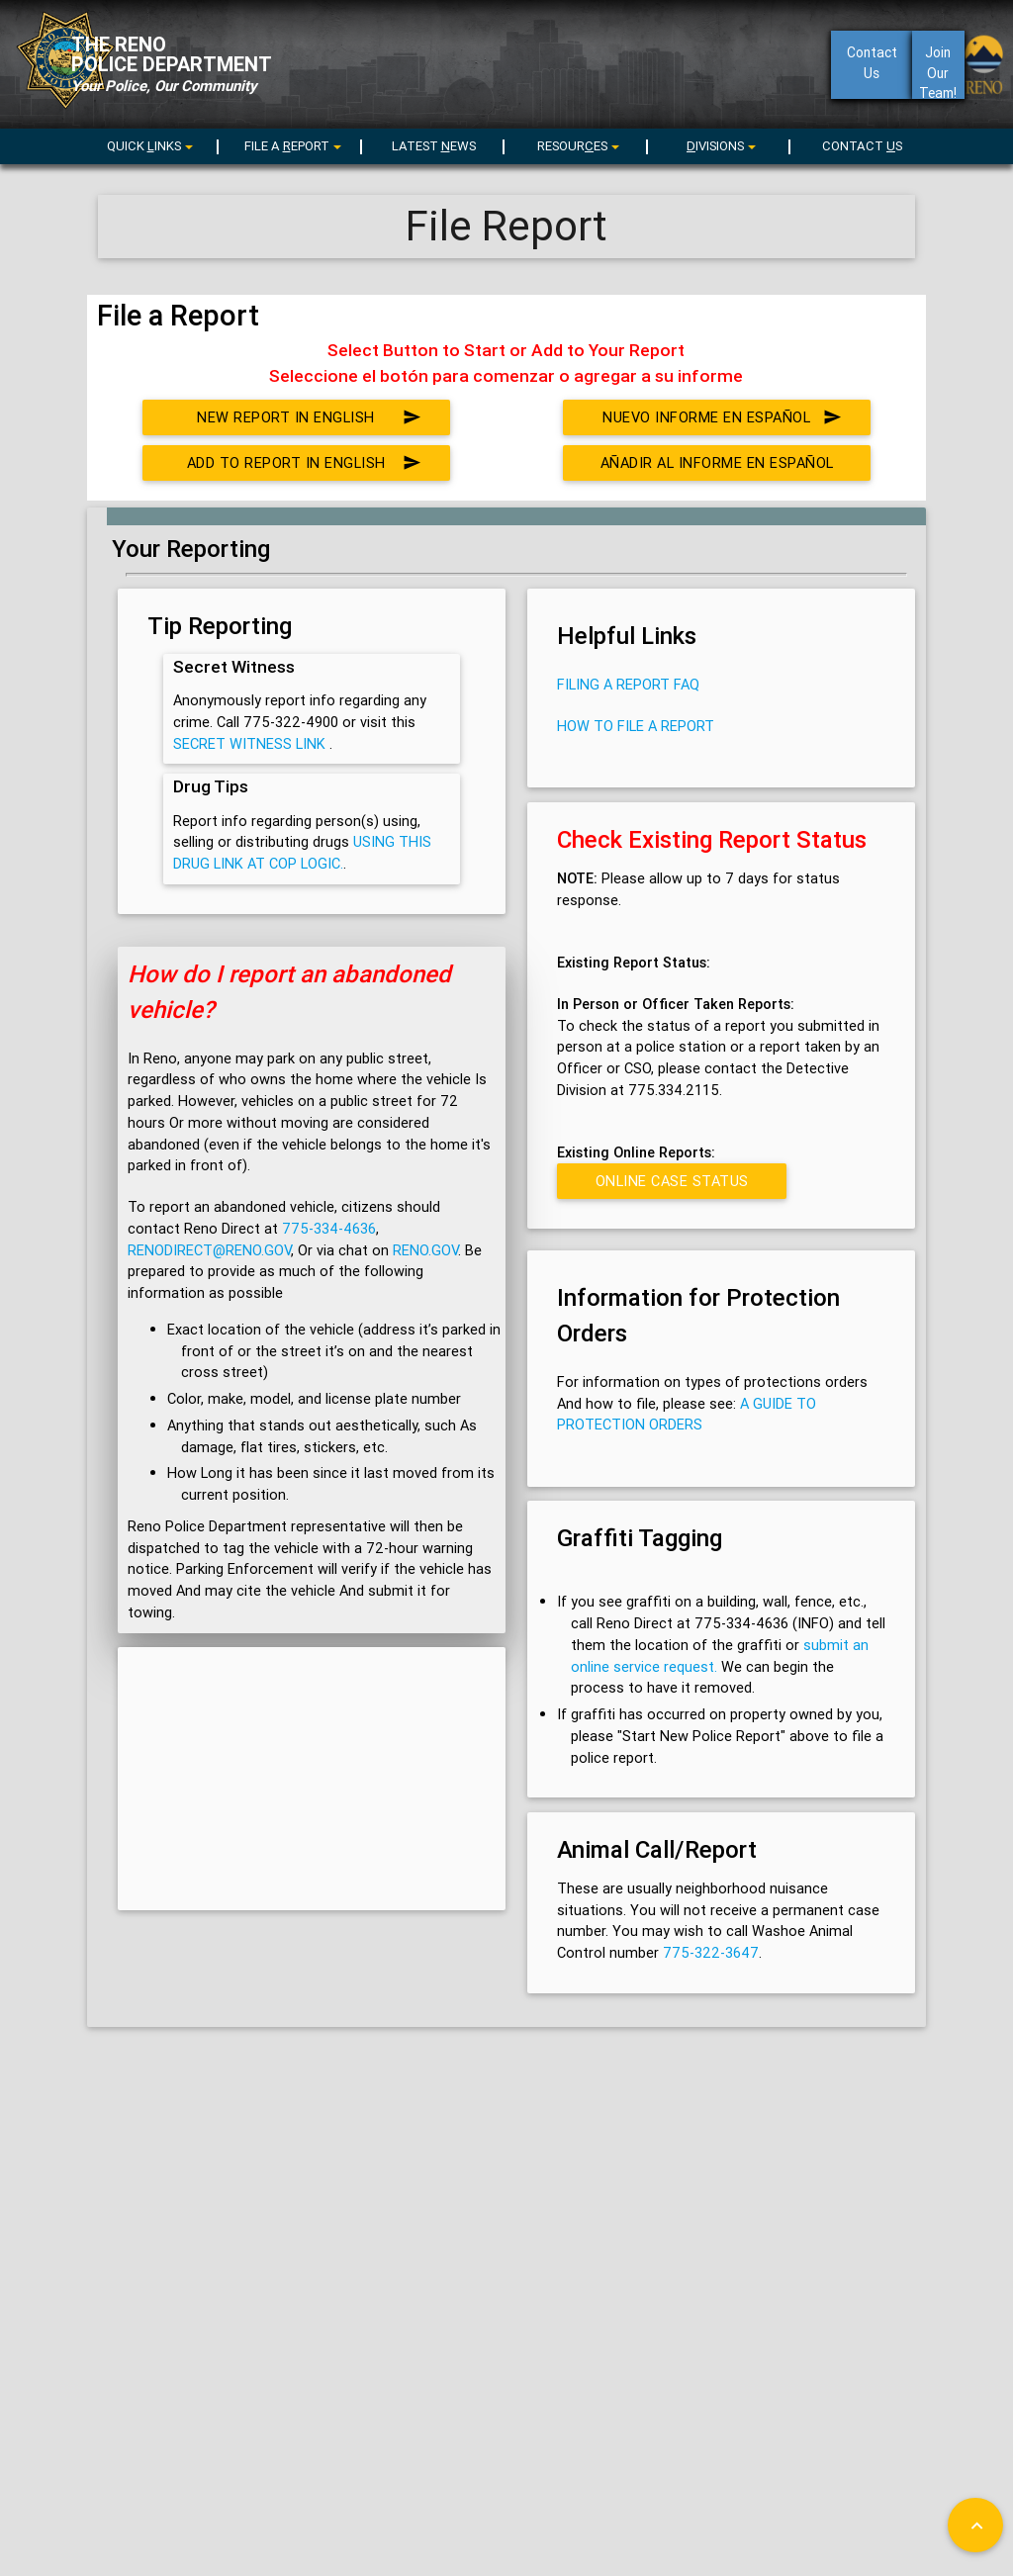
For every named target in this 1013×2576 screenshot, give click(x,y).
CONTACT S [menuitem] (862, 146)
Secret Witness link (251, 743)
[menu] (290, 145)
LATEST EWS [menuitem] (434, 146)
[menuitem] (147, 143)
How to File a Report (635, 725)
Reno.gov (425, 1250)
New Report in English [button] (310, 417)
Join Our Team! (938, 71)
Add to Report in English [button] (304, 463)
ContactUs (871, 63)
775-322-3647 (711, 1952)
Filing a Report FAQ (628, 684)
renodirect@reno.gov (209, 1250)
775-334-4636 (329, 1228)
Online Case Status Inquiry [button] (671, 1185)
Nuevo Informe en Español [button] (722, 417)
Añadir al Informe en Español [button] (720, 467)
